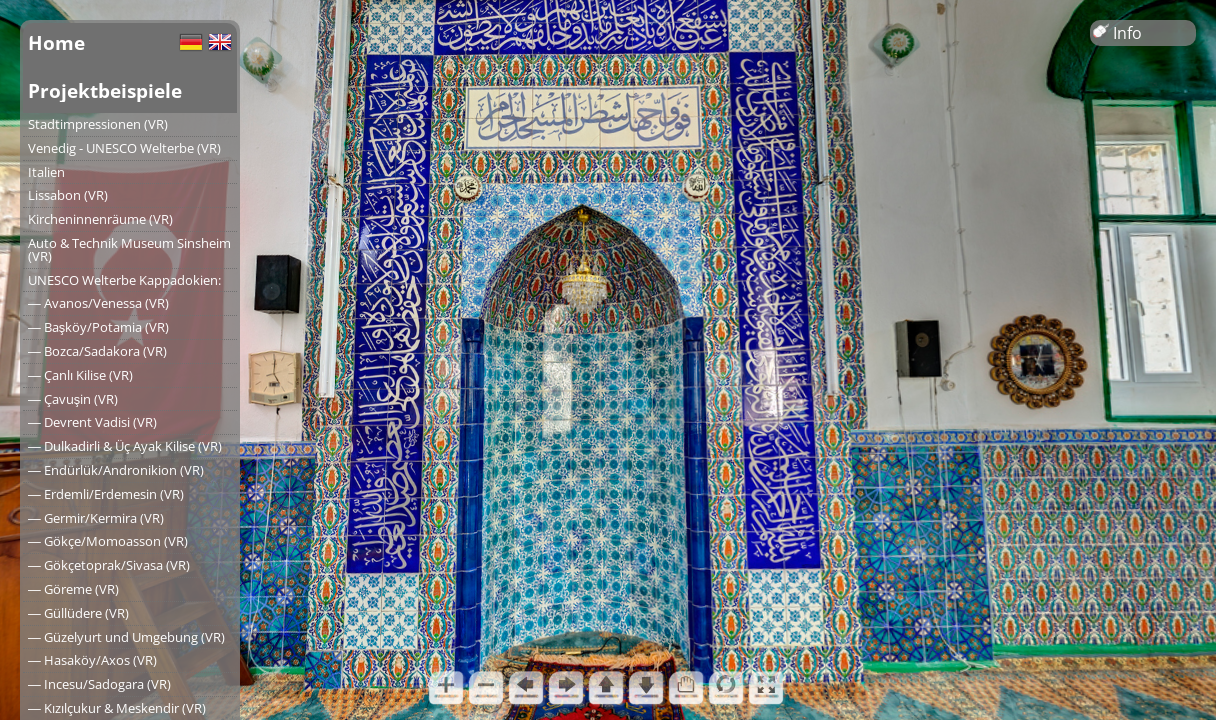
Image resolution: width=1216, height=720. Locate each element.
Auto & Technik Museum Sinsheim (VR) (129, 249)
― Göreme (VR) (73, 589)
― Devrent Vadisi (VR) (92, 422)
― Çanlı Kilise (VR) (80, 375)
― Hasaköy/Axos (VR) (92, 660)
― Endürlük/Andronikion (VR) (116, 470)
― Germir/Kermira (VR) (96, 518)
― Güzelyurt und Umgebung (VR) (126, 637)
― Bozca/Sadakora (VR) (97, 351)
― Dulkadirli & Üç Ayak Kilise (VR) (125, 446)
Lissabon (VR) (68, 195)
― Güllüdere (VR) (78, 613)
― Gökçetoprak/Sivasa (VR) (109, 565)
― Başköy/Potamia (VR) (98, 327)
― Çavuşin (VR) (73, 399)
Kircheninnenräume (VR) (100, 219)
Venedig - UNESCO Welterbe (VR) (124, 148)
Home (56, 42)
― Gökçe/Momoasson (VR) (108, 541)
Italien (46, 172)
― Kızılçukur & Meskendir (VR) (117, 708)
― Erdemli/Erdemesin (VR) (106, 494)
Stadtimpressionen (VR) (98, 124)
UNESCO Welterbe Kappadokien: (124, 280)
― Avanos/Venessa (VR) (98, 303)
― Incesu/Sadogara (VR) (99, 684)
